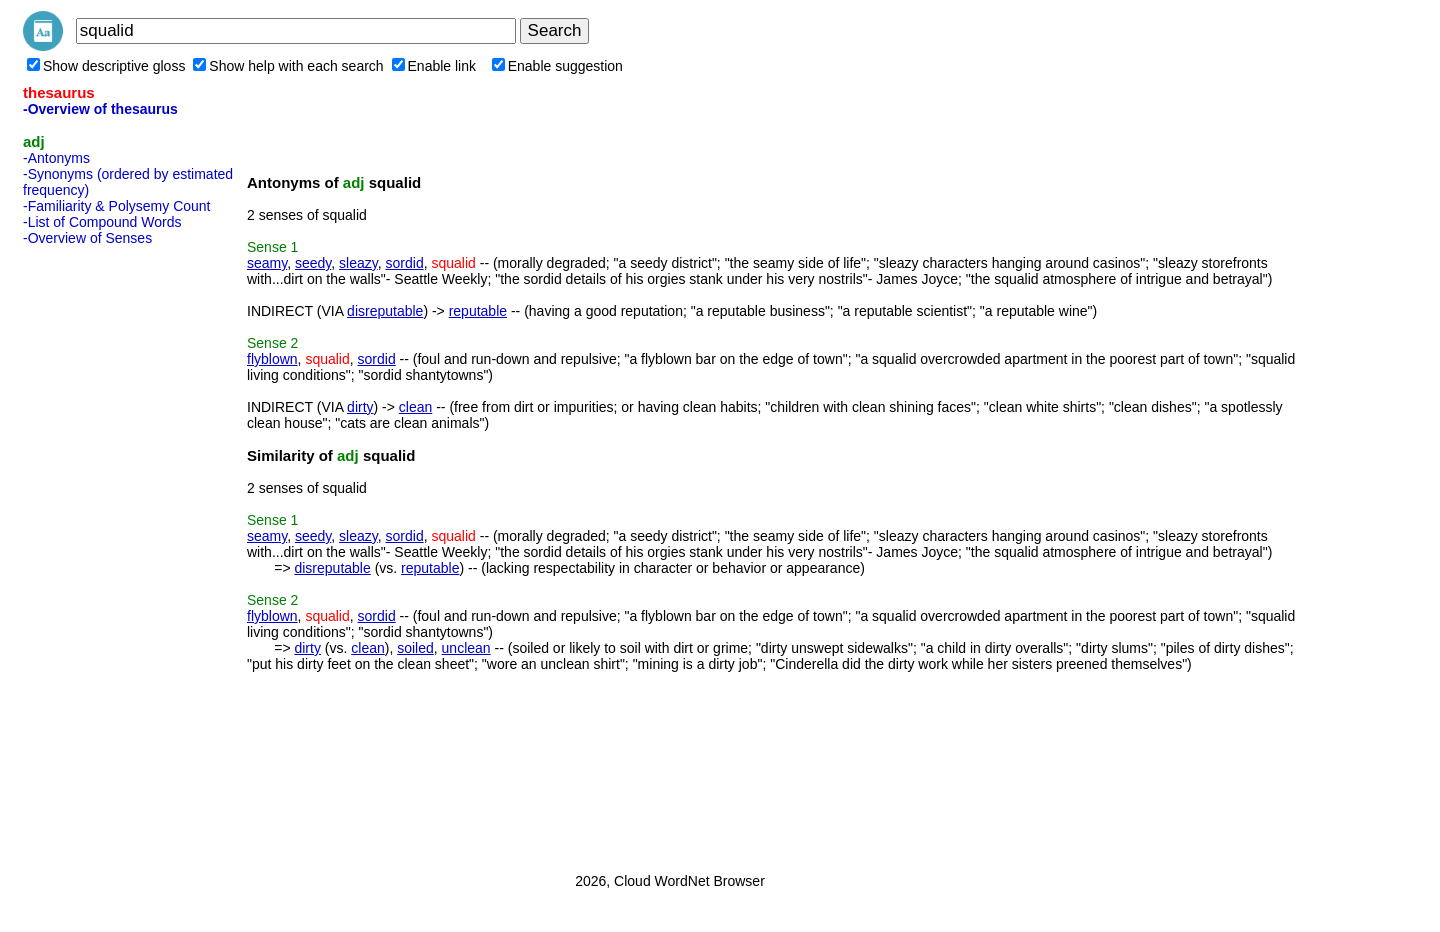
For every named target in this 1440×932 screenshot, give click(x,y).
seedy (313, 263)
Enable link (434, 66)
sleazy (358, 263)
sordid (405, 263)
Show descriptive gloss (106, 66)
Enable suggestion (557, 66)
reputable (478, 311)
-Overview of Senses (87, 238)
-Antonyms (56, 158)
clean (415, 407)
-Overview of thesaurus (100, 109)
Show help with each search (288, 66)
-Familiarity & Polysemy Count (117, 206)
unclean (466, 648)
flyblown (272, 359)
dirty (360, 407)
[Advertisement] (103, 553)
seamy (267, 263)
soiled (415, 648)
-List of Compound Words (102, 222)
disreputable (385, 311)
